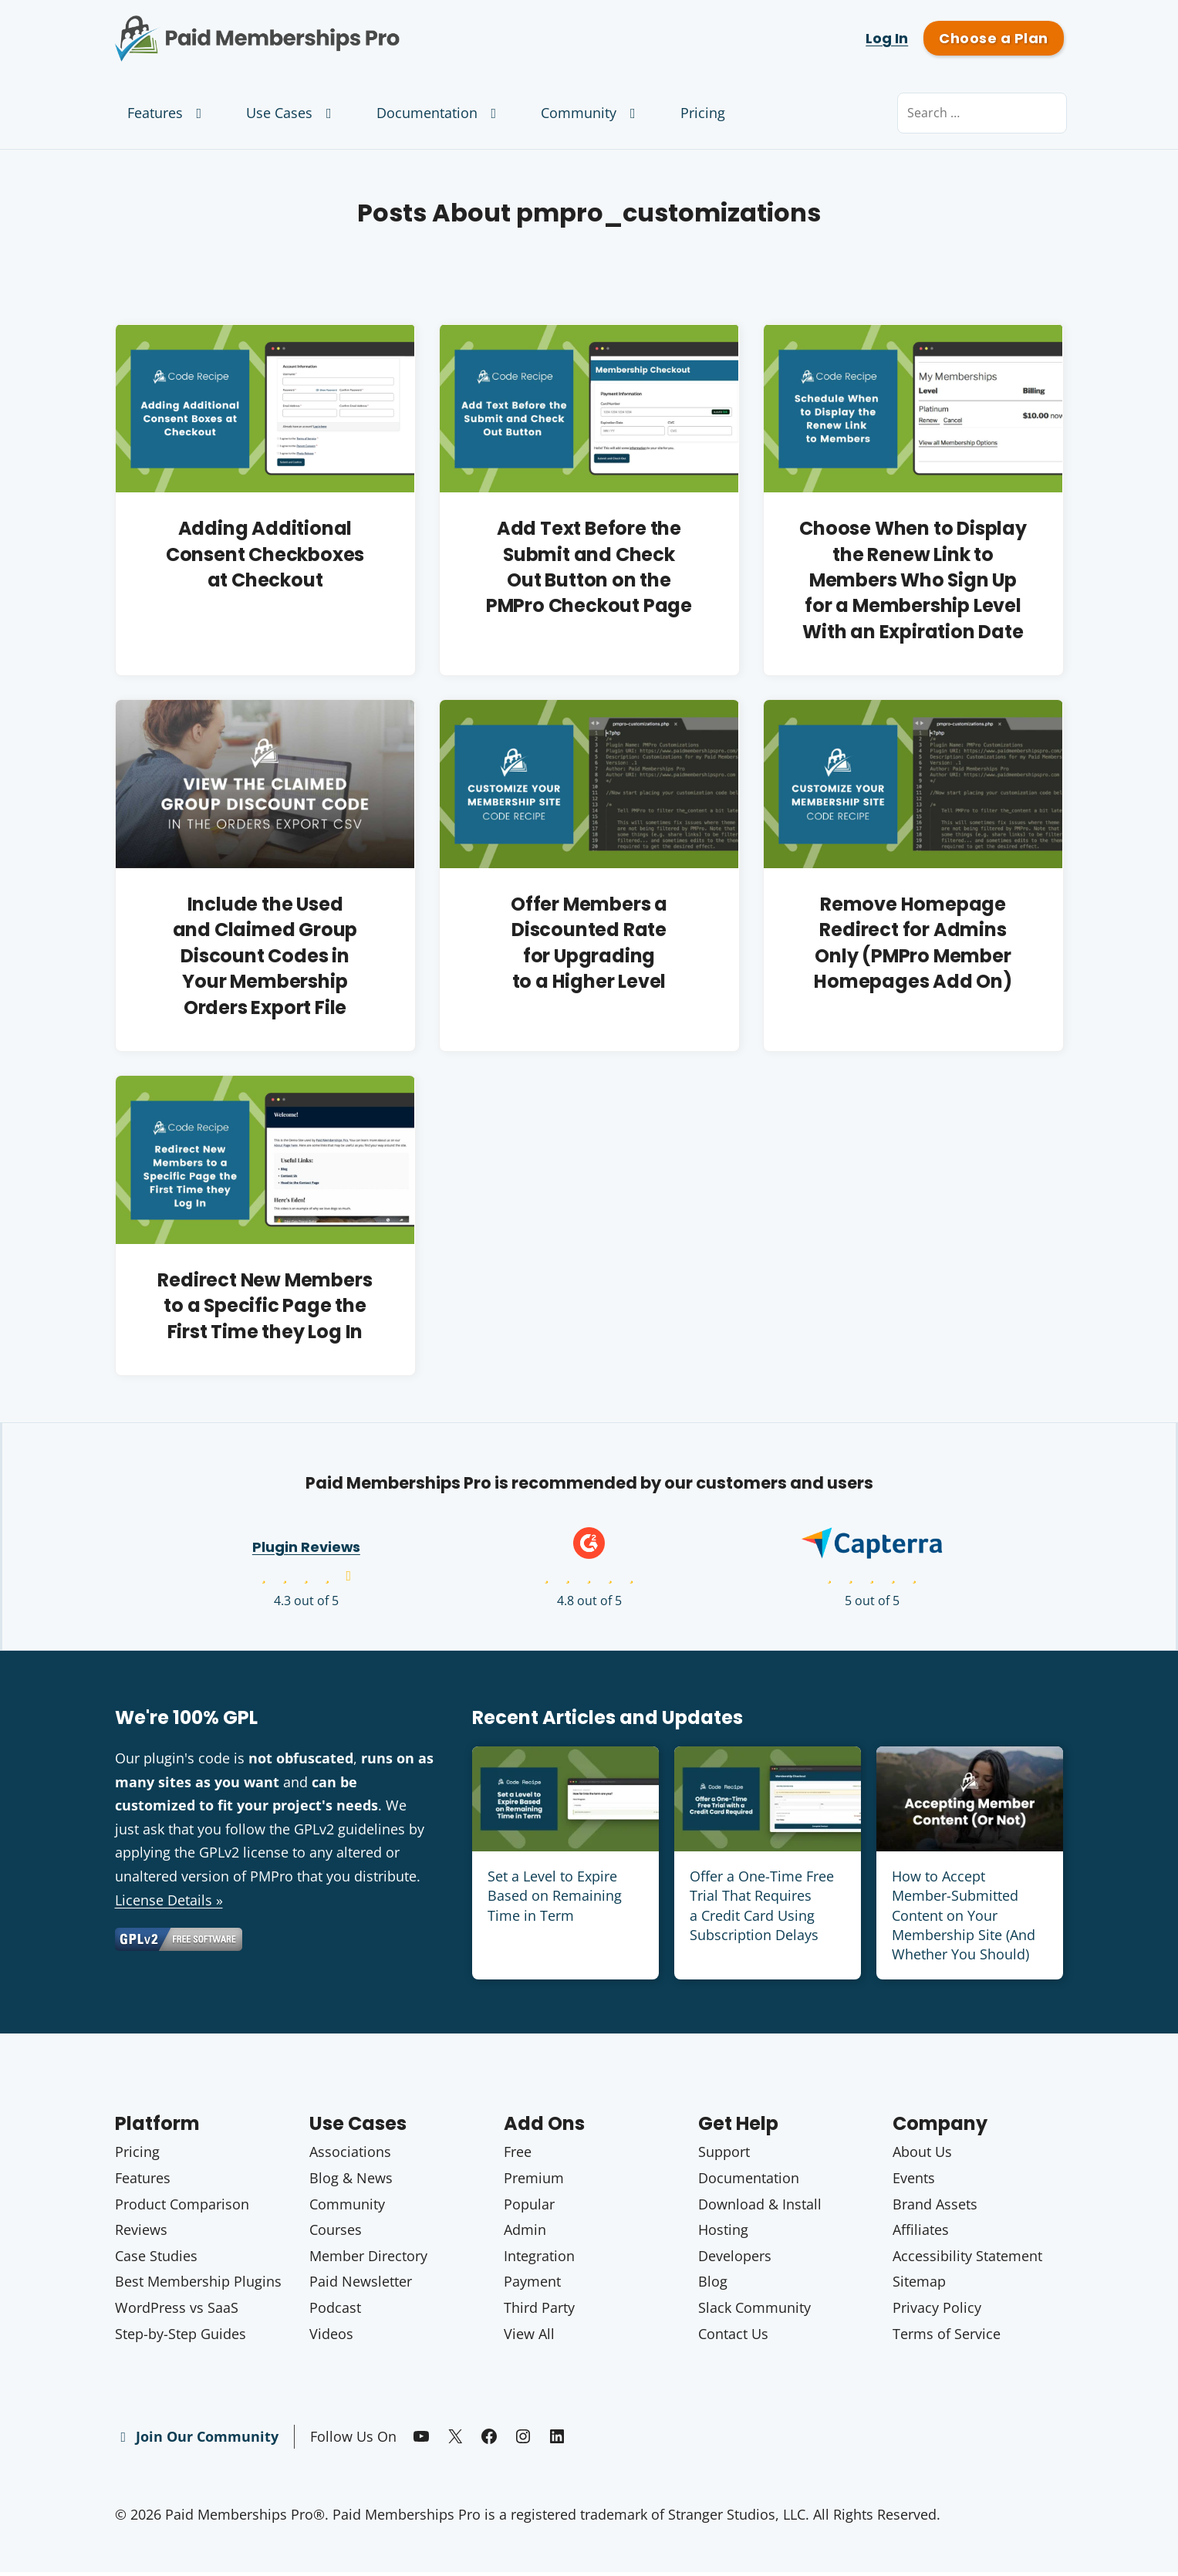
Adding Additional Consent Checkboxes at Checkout (265, 554)
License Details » (169, 1902)
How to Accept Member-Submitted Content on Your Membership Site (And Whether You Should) (963, 1918)
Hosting (723, 2232)
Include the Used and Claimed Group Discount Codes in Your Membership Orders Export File (265, 957)
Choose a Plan (993, 38)
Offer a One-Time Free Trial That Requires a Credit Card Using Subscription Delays (762, 1908)
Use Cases (292, 112)
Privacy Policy (937, 2310)
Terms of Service (947, 2337)
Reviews (141, 2232)
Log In (887, 38)
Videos (331, 2337)
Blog (712, 2285)
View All (529, 2337)
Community (591, 112)
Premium (534, 2181)
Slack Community (754, 2310)
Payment (532, 2285)
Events (914, 2181)
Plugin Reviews (305, 1550)
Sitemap (919, 2285)
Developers (734, 2259)
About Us (922, 2155)
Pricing (702, 112)
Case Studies (156, 2259)
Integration (539, 2259)
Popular (529, 2207)
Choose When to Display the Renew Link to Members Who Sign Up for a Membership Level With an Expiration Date (913, 580)
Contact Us (733, 2337)
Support (724, 2155)
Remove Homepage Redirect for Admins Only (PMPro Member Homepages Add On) (913, 944)
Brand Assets (935, 2207)
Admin (525, 2232)
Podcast (335, 2310)
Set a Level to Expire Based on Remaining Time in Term (555, 1898)
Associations (350, 2155)
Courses (335, 2232)
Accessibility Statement (967, 2259)
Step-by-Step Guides (180, 2337)
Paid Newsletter (360, 2285)
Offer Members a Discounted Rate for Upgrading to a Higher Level (588, 944)
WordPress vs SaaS (176, 2310)
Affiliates (921, 2232)
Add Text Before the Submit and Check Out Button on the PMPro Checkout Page (588, 567)
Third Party (539, 2310)
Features (167, 112)
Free (518, 2155)
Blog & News (351, 2181)
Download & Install (760, 2207)
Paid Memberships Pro (343, 27)
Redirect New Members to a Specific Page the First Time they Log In (265, 1308)
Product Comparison (182, 2207)
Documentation (439, 112)
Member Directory (368, 2259)
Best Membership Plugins (198, 2285)
